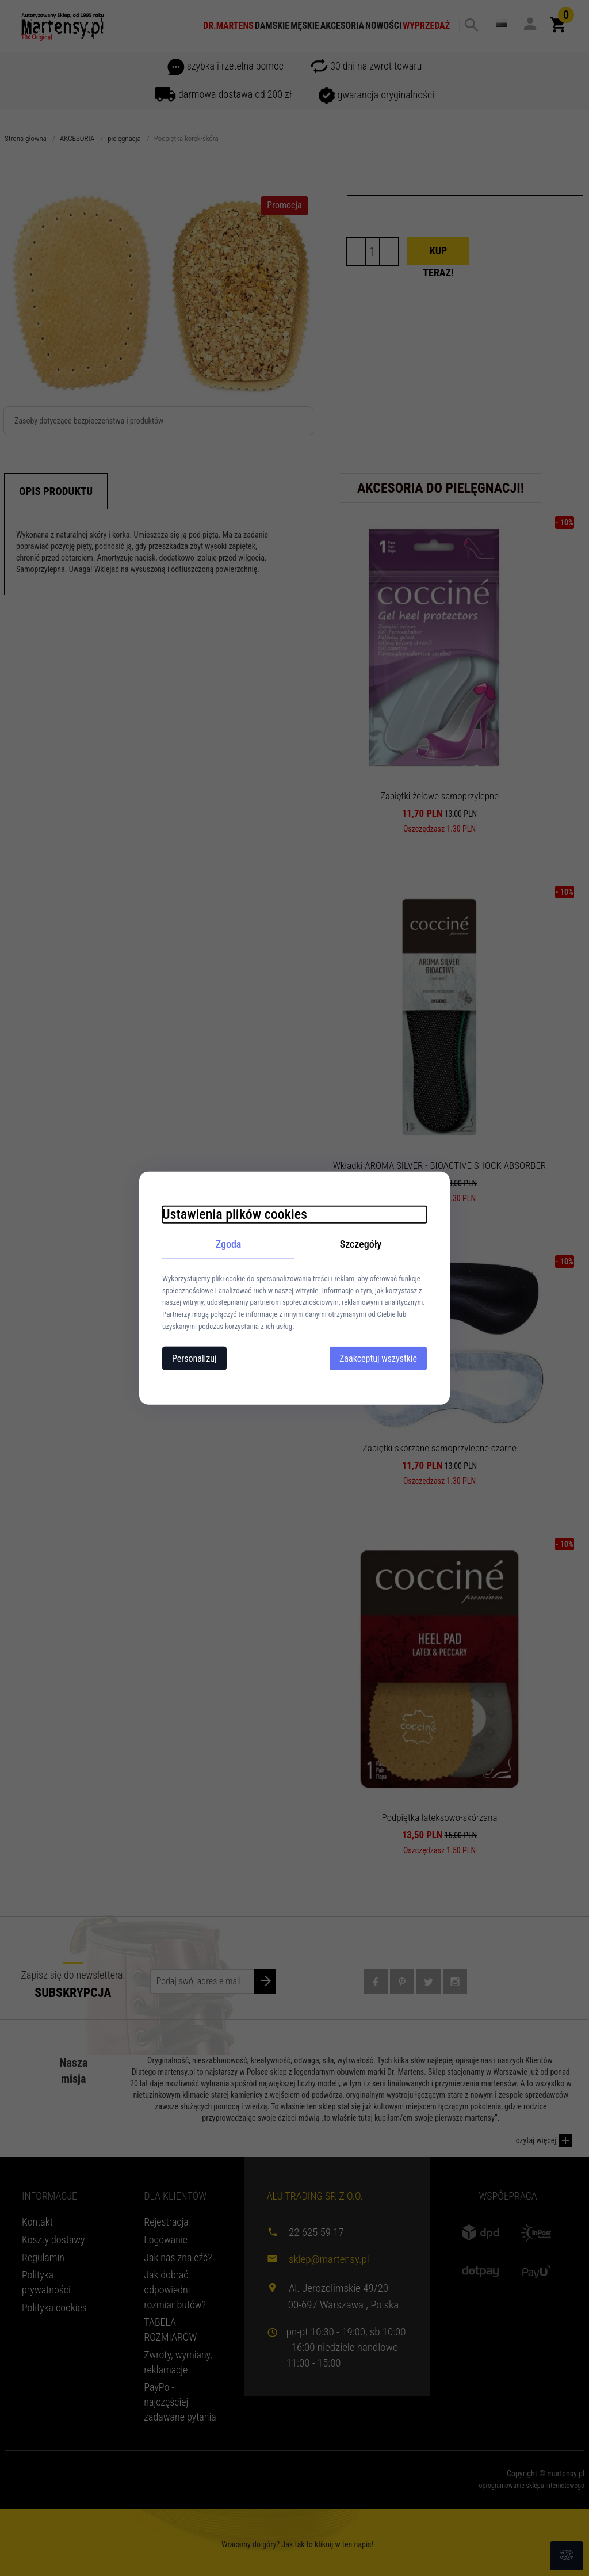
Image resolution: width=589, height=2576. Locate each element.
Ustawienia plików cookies (234, 1214)
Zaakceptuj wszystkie (378, 1357)
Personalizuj (194, 1357)
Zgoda (229, 1244)
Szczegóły (361, 1244)
